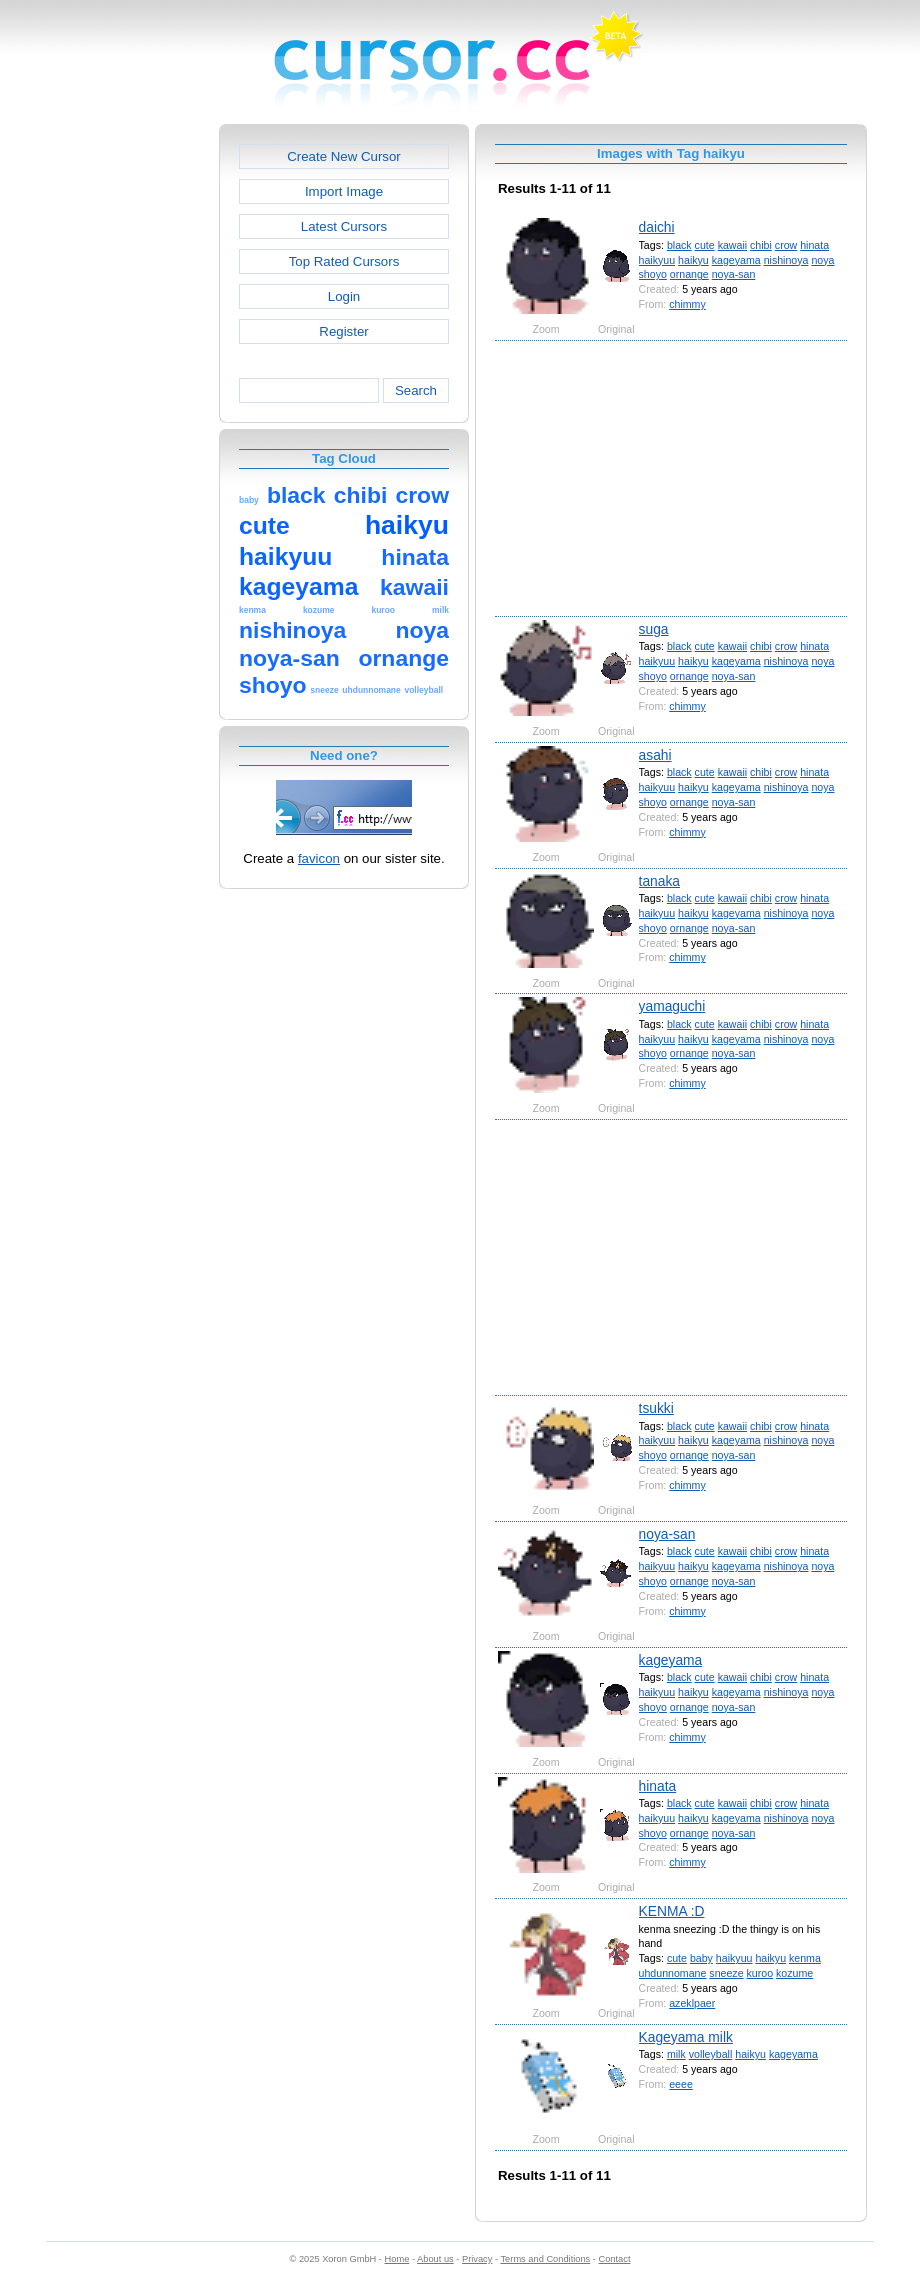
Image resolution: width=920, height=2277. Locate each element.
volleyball (711, 2054)
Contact (615, 2259)
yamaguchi (672, 1006)
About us (435, 2259)
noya (822, 260)
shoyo (653, 274)
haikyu (693, 260)
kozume (794, 1973)
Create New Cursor (344, 156)
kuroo (760, 1973)
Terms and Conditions (545, 2259)
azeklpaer (692, 2003)
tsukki (656, 1408)
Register (343, 331)
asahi (655, 755)
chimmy (687, 304)
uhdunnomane (673, 1973)
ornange (689, 274)
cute (705, 245)
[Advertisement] (133, 424)
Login (344, 296)
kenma (805, 1958)
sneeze (726, 1973)
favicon (319, 858)
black (679, 245)
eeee (681, 2084)
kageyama (736, 260)
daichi (657, 227)
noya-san (734, 274)
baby (701, 1958)
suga (654, 629)
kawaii (732, 245)
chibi (761, 245)
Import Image (344, 191)
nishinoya (786, 260)
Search (416, 390)
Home (397, 2259)
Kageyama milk (686, 2037)
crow (786, 245)
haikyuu (657, 260)
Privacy (477, 2259)
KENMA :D (672, 1911)
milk (676, 2054)
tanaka (659, 881)
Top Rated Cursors (344, 261)
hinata (814, 245)
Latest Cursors (344, 226)
